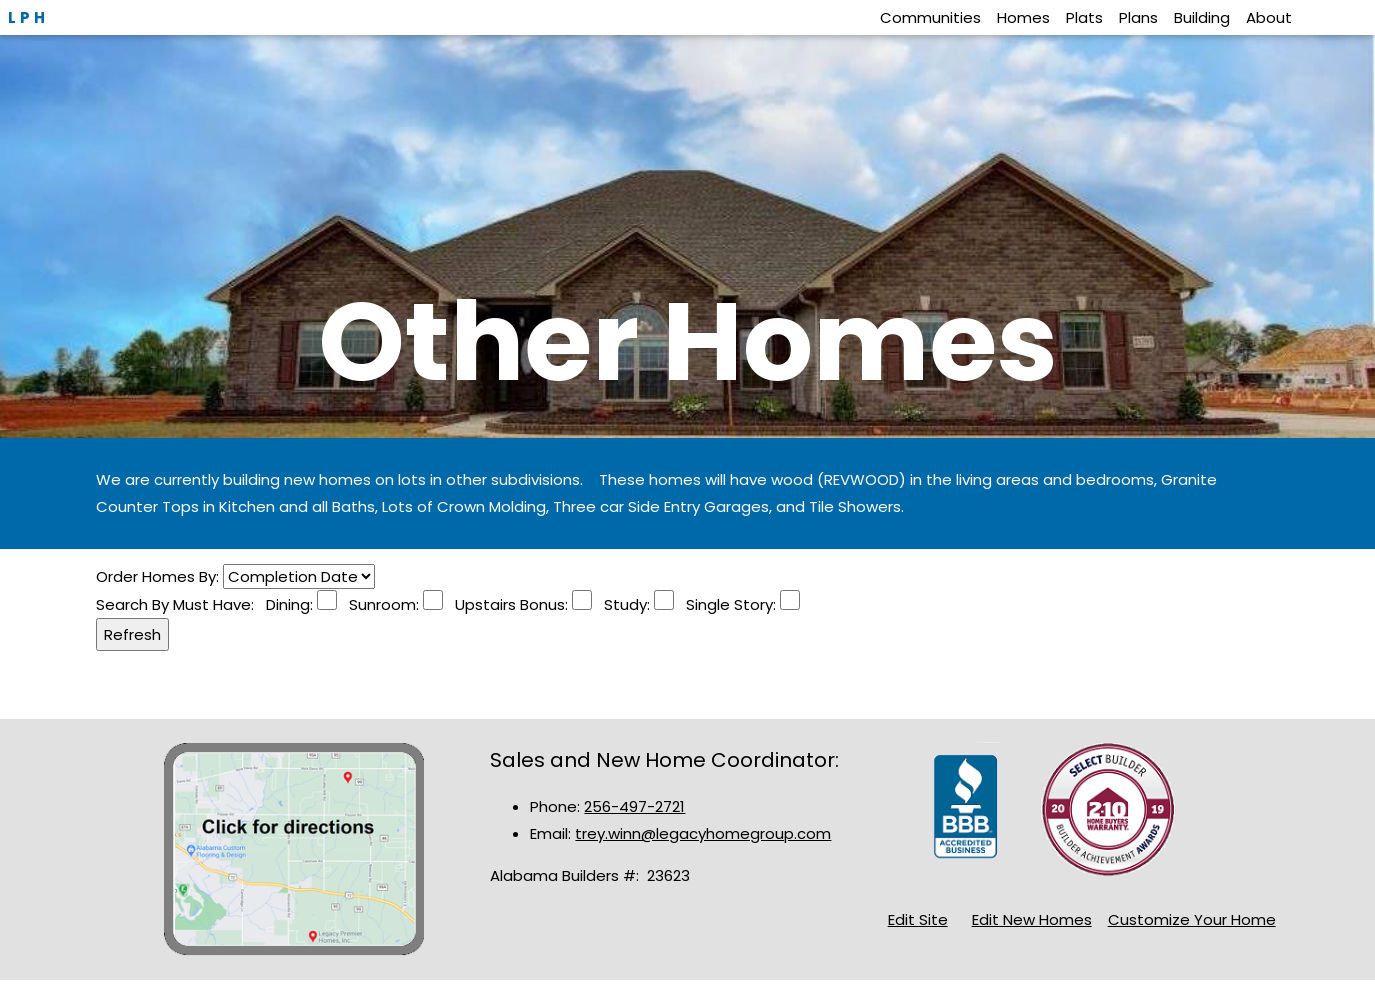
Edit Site (918, 919)
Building (1202, 17)
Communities (930, 17)
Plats (1084, 17)
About (1269, 17)
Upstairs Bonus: (507, 604)
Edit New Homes (1032, 919)
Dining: (291, 604)
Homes (1023, 17)
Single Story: (727, 604)
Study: (623, 604)
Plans (1138, 17)
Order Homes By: (159, 576)
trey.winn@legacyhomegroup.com (703, 833)
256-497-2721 (634, 806)
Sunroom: (380, 604)
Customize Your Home (1192, 919)
